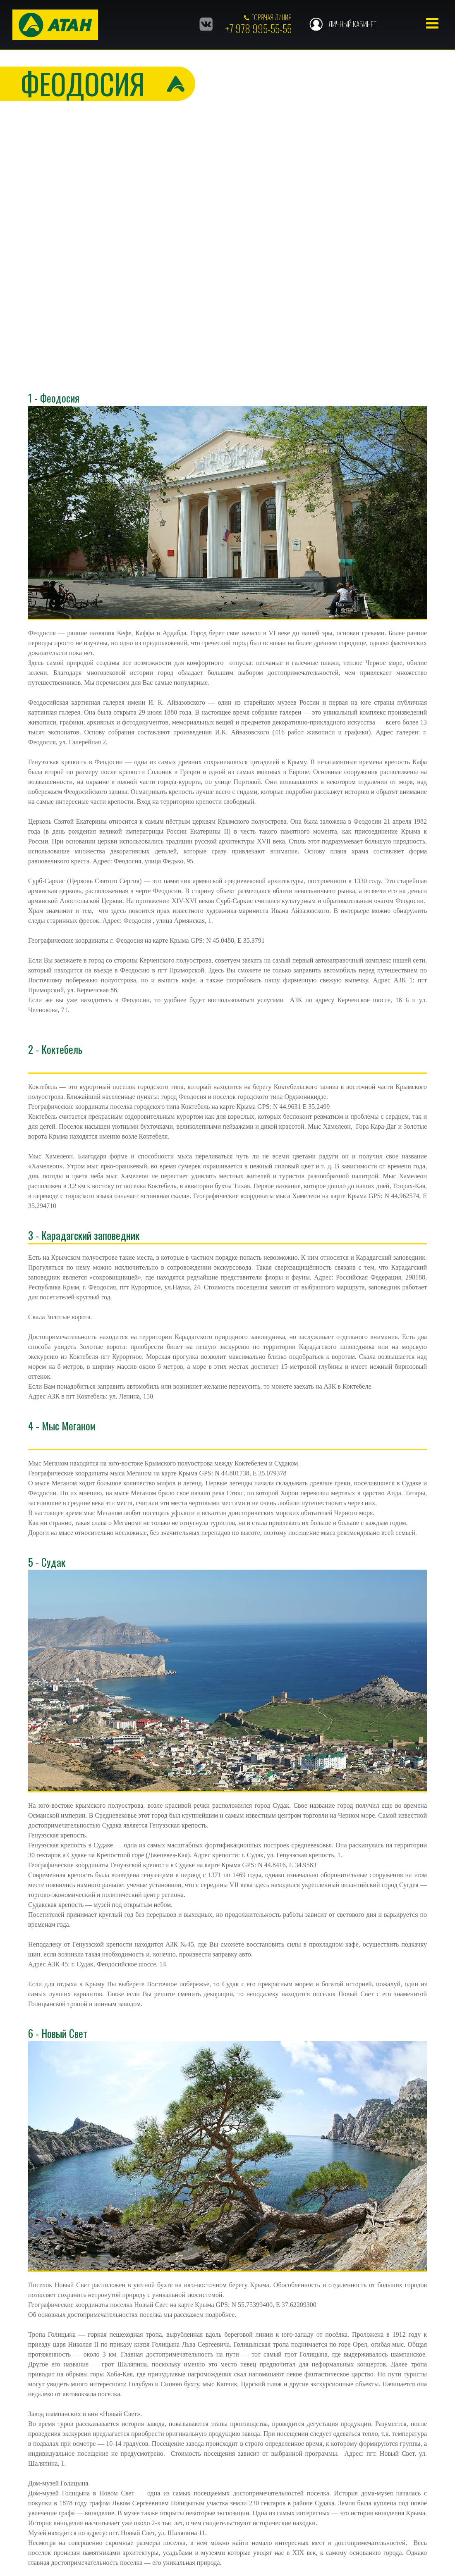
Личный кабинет (352, 24)
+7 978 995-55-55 (258, 28)
